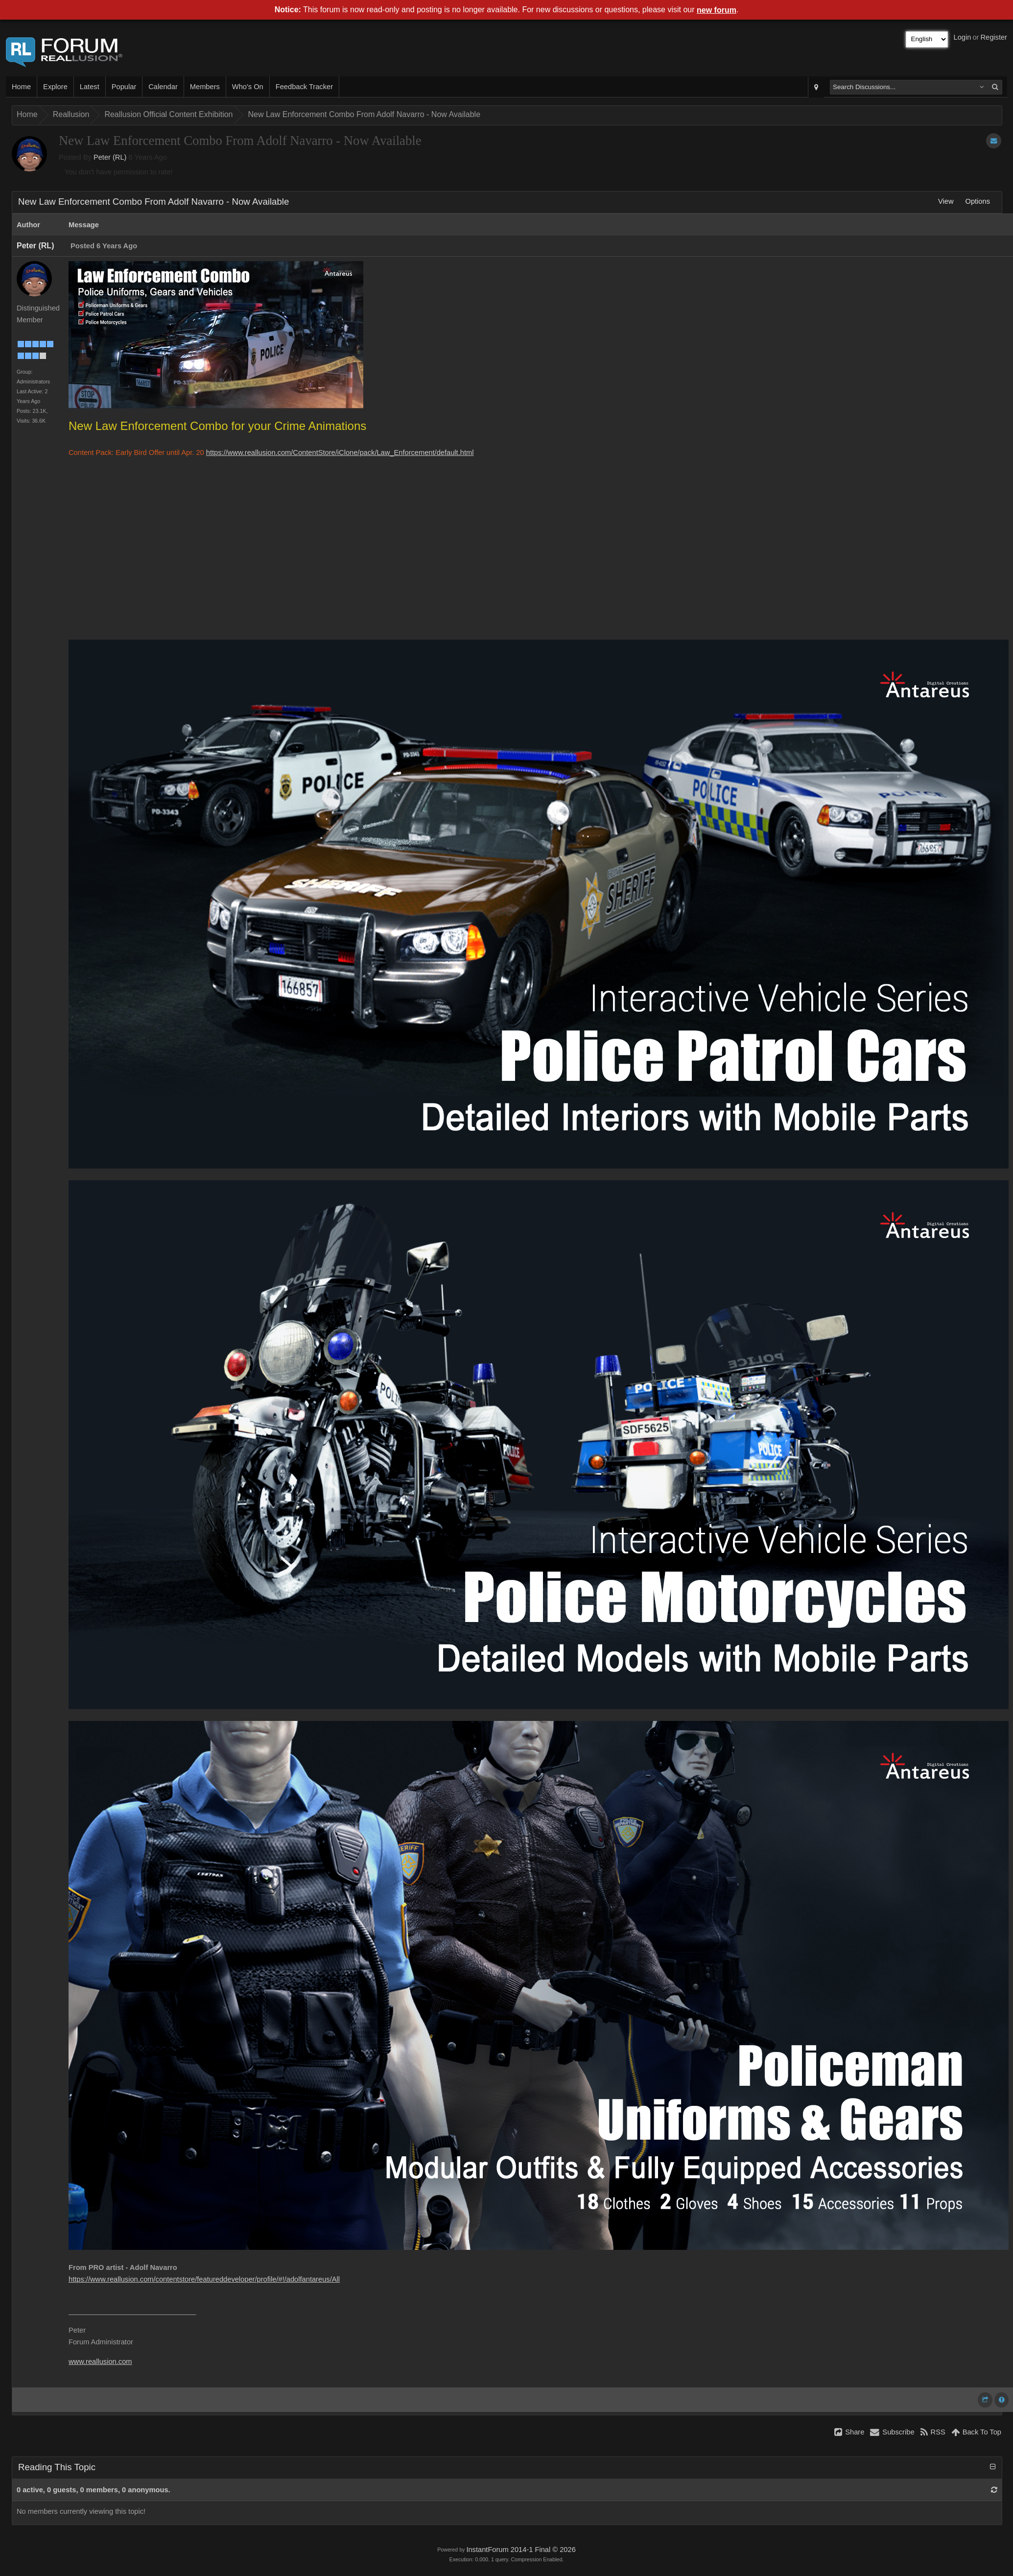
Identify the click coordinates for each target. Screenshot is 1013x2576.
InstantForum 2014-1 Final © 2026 (520, 2549)
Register (993, 37)
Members (205, 86)
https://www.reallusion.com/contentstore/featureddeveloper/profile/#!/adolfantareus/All (204, 2279)
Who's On (247, 86)
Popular (124, 86)
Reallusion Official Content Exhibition (168, 114)
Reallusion (71, 114)
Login (962, 37)
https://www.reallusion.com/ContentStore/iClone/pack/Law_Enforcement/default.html (340, 452)
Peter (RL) (110, 157)
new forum (716, 10)
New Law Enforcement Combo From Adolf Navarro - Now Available (364, 114)
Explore (55, 86)
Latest (89, 86)
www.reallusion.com (100, 2361)
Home (21, 86)
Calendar (162, 86)
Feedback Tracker (304, 86)
